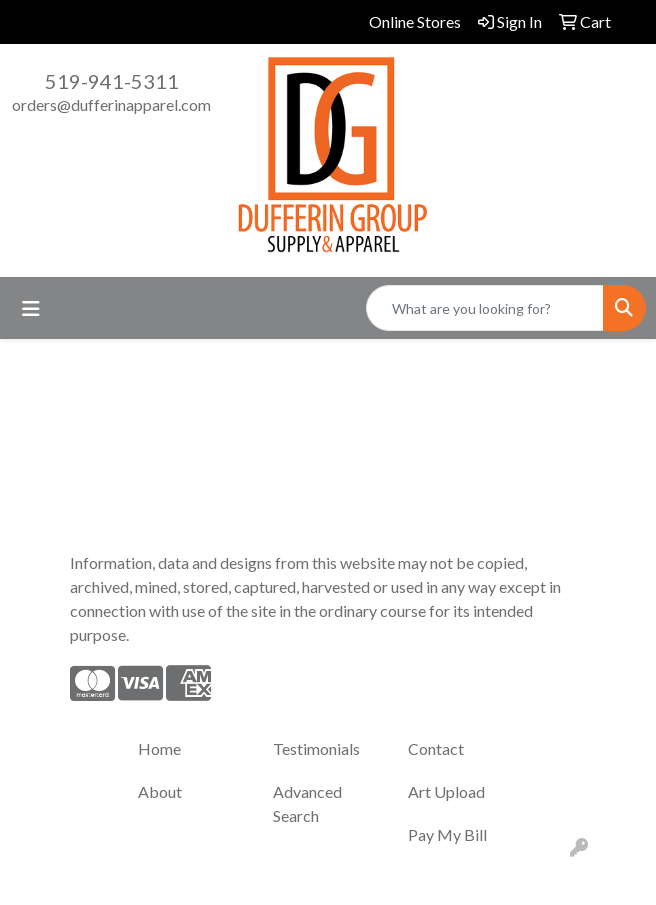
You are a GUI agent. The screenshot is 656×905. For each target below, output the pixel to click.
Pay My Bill (447, 834)
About (160, 791)
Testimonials (316, 748)
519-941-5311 (112, 81)
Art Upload (446, 791)
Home (159, 748)
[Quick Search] (485, 308)
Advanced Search (307, 803)
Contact (436, 748)
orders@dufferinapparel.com (111, 104)
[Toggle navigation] (31, 308)
